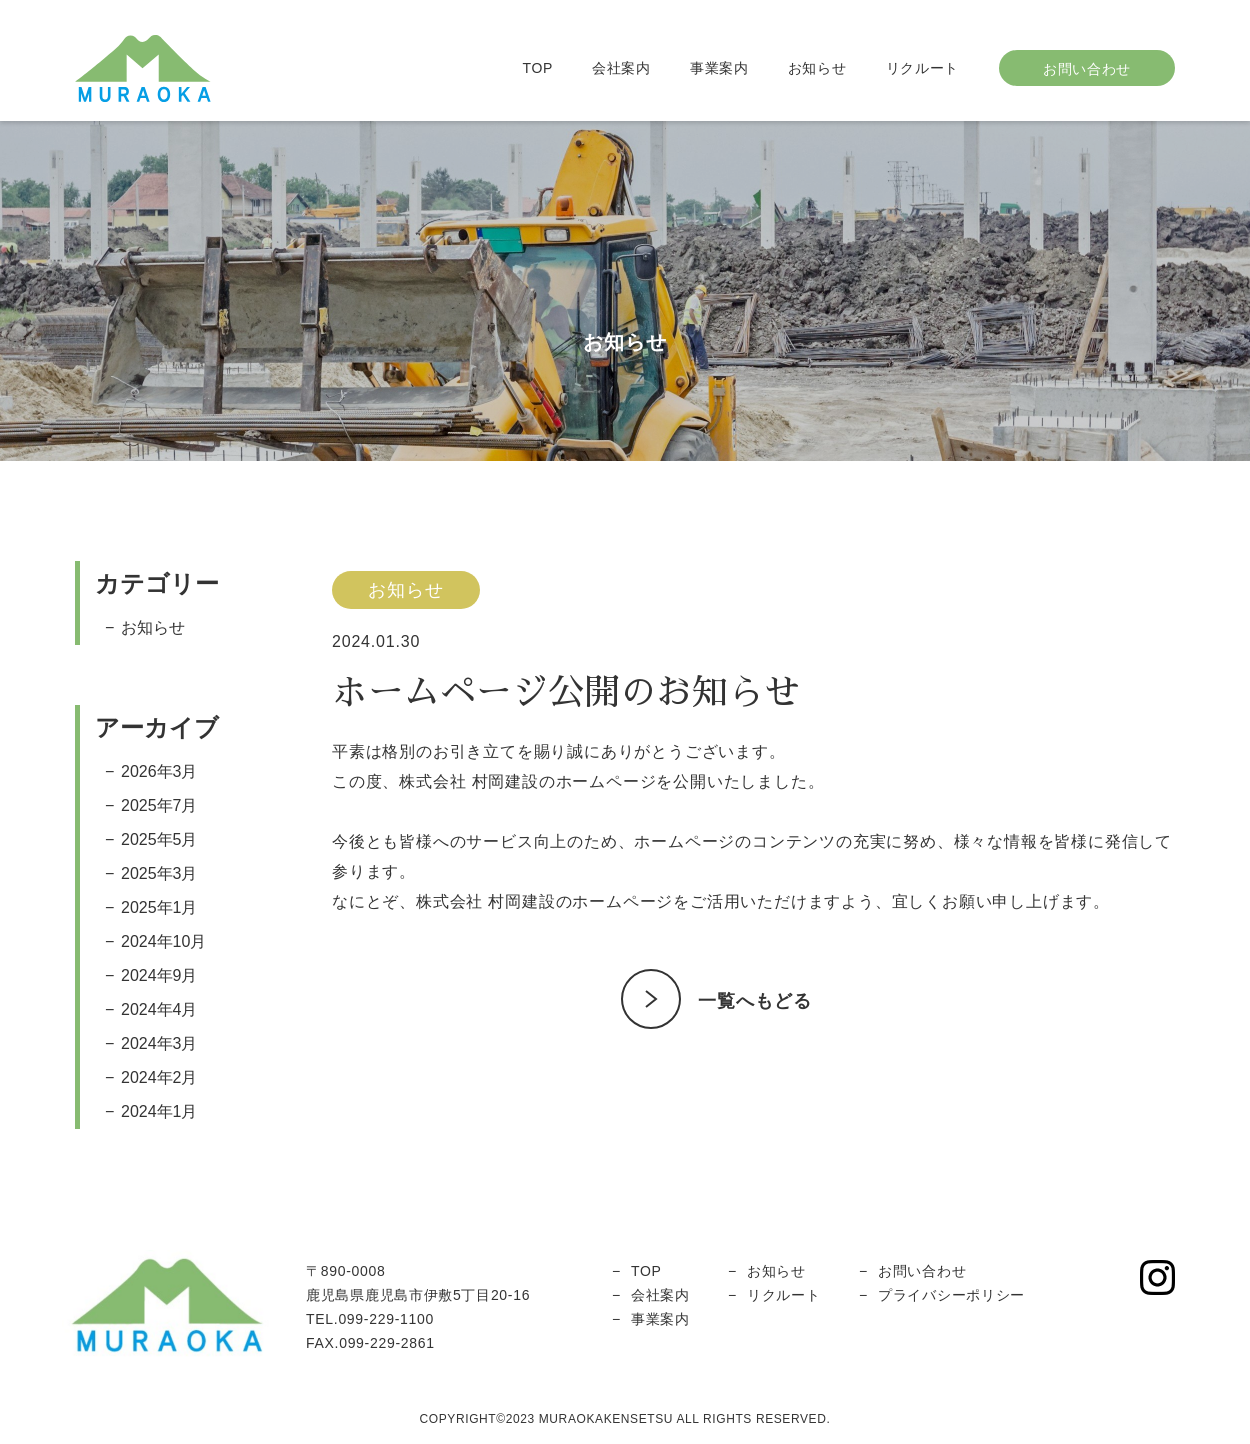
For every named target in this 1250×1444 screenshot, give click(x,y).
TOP (537, 68)
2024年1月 (159, 1111)
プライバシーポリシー (951, 1295)
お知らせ (817, 68)
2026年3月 (159, 771)
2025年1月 (159, 907)
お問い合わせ (922, 1271)
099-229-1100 (386, 1319)
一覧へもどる (754, 1001)
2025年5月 (159, 839)
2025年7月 (159, 805)
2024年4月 (159, 1009)
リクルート (923, 68)
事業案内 (719, 68)
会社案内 (621, 68)
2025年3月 (159, 873)
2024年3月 (159, 1043)
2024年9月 (159, 975)
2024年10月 (163, 941)
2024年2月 (159, 1077)
